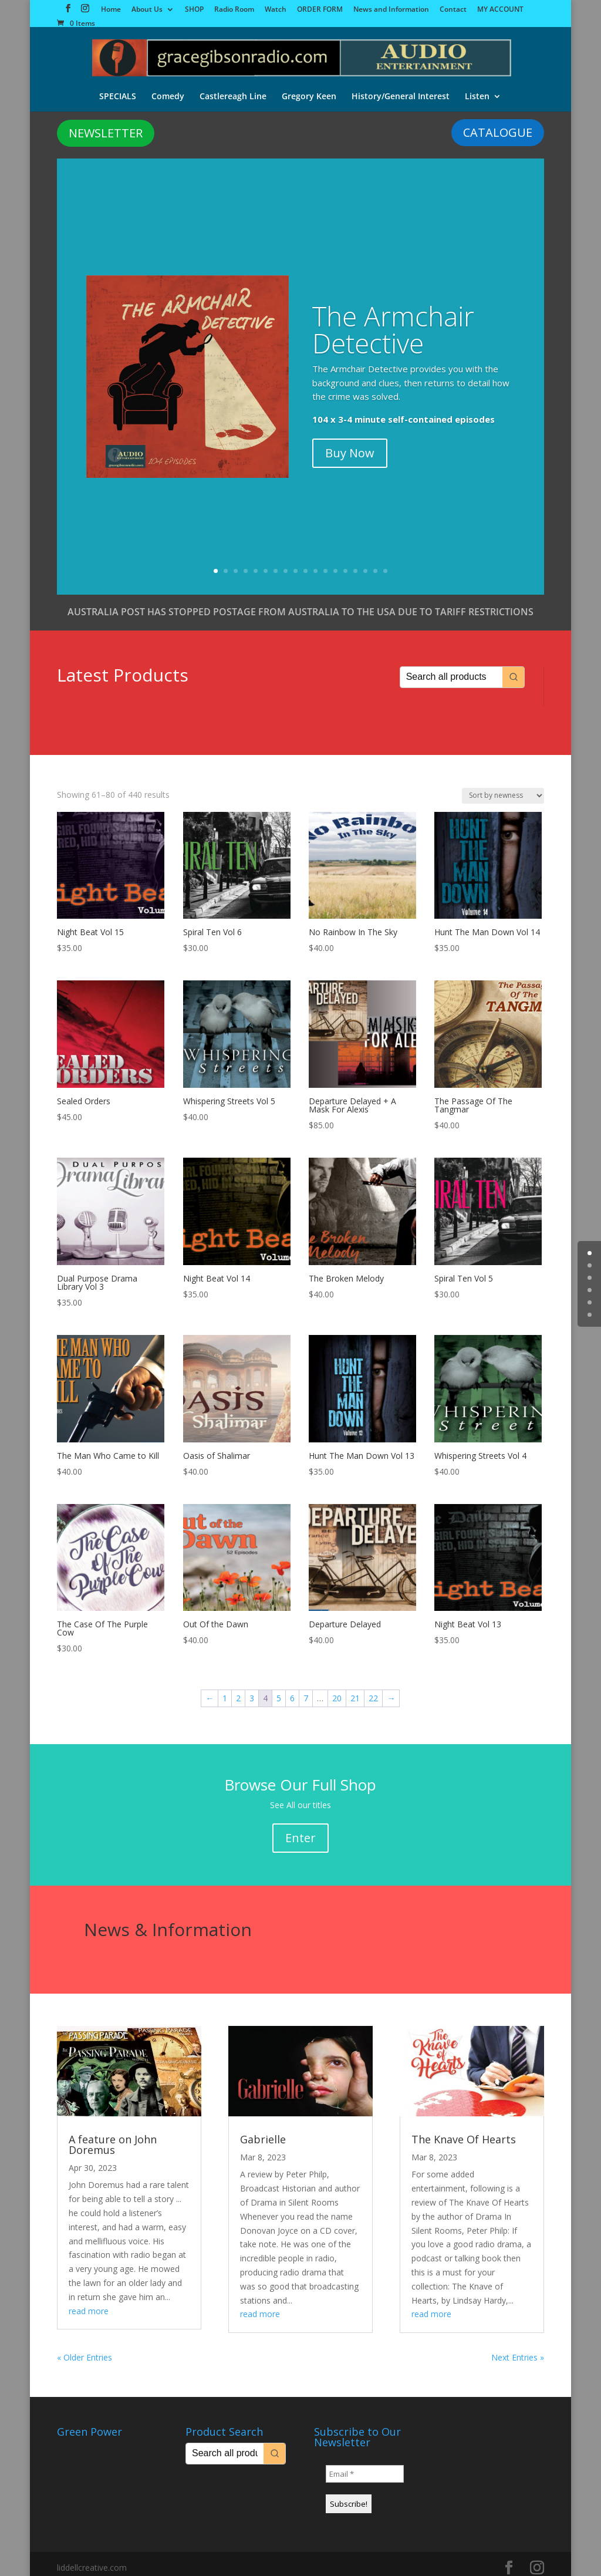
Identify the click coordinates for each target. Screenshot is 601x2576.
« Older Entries (84, 2350)
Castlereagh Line (233, 87)
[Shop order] (503, 789)
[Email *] (365, 2467)
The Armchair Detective (393, 322)
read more (89, 2303)
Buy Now (349, 446)
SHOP (194, 10)
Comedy (167, 87)
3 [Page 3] (251, 1691)
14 (345, 564)
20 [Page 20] (337, 1691)
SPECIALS (117, 87)
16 (365, 564)
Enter (300, 1831)
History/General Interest (401, 87)
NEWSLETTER (106, 126)
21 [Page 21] (355, 1691)
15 (355, 564)
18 (385, 564)
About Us (147, 10)
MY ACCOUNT (500, 10)
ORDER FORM (320, 10)
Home (111, 10)
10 (305, 564)
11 (315, 564)
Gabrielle (263, 2132)
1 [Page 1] (224, 1691)
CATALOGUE (497, 125)
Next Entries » (517, 2350)
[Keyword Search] (451, 670)
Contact (453, 10)
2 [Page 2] (238, 1691)
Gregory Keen (309, 87)
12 (325, 564)
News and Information (391, 10)
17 (375, 564)
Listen (477, 87)
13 (335, 564)
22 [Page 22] (373, 1691)
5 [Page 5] (278, 1691)
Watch (275, 10)
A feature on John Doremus (113, 2137)
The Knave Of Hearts (463, 2132)
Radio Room (234, 10)
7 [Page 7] (305, 1691)
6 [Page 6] (292, 1691)
